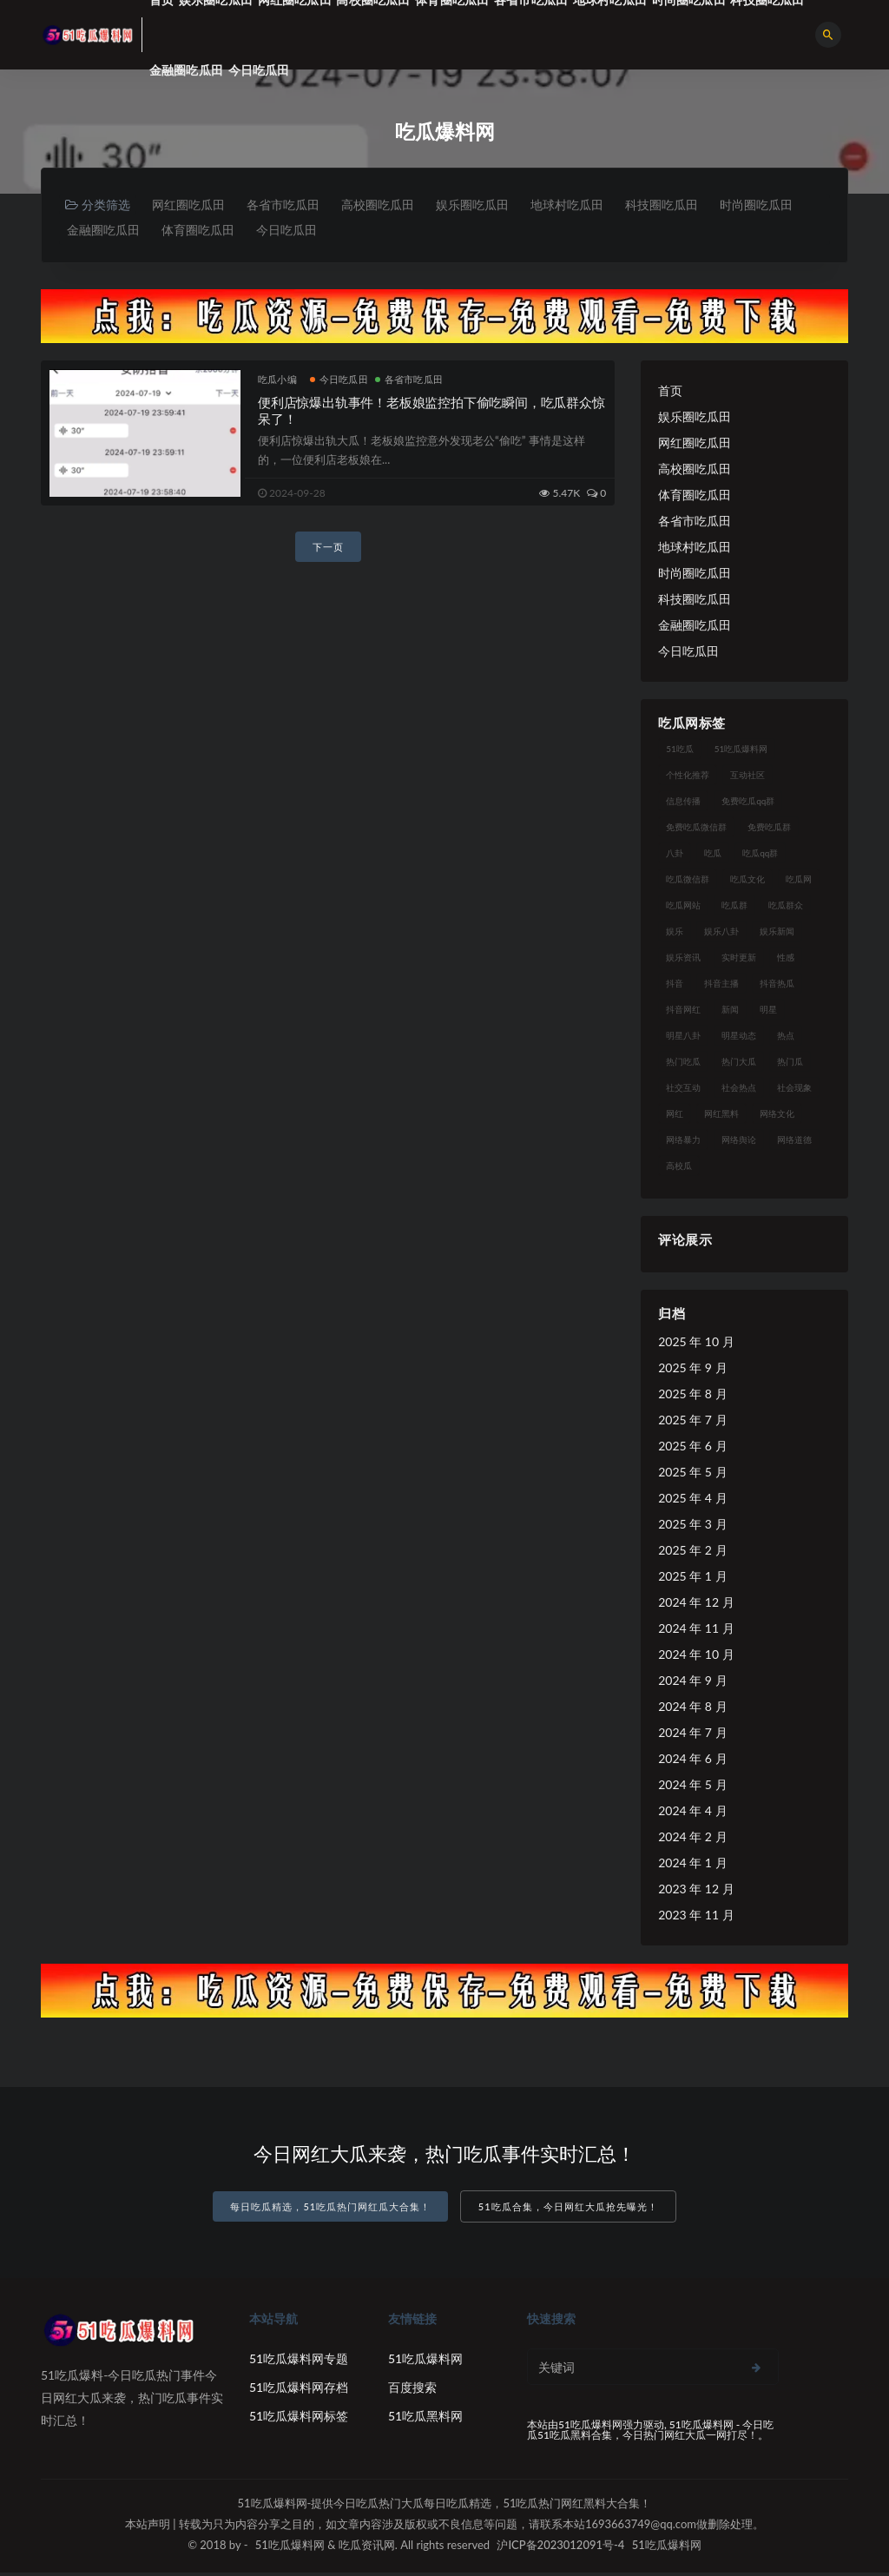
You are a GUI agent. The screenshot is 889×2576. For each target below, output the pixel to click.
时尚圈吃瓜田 (105, 232)
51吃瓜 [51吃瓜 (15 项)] (680, 752)
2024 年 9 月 (692, 1683)
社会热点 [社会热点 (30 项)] (738, 1091)
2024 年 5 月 (692, 1787)
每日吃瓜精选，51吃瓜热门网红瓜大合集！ (330, 2210)
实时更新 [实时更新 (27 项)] (738, 960)
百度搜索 (412, 2390)
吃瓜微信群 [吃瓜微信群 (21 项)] (687, 882)
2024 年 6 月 (692, 1761)
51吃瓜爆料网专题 (298, 2362)
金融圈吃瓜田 (186, 70)
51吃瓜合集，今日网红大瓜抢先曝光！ (568, 2210)
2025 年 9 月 (692, 1371)
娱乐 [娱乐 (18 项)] (674, 934)
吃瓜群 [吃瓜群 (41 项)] (734, 908)
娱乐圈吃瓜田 (493, 205)
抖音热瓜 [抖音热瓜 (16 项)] (777, 986)
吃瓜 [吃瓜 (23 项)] (712, 856)
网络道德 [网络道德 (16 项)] (794, 1143)
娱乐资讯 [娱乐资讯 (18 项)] (683, 960)
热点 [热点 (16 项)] (785, 1039)
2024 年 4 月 (692, 1814)
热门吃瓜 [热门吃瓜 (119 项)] (683, 1065)
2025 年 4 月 (692, 1501)
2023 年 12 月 (696, 1892)
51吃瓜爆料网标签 (298, 2419)
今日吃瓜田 (259, 70)
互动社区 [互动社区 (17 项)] (747, 778)
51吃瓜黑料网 (425, 2419)
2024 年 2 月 (692, 1840)
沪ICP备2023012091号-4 (560, 2548)
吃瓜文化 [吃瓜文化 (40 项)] (747, 882)
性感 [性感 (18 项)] (785, 960)
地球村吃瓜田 (593, 205)
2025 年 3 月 (692, 1527)
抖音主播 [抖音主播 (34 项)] (721, 986)
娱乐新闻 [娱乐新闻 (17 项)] (777, 934)
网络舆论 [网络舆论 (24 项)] (738, 1143)
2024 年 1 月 (692, 1866)
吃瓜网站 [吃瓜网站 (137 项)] (683, 908)
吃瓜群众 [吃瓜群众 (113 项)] (785, 908)
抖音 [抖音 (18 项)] (674, 986)
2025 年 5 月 (692, 1475)
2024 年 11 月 (696, 1631)
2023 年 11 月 (696, 1918)
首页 (670, 393)
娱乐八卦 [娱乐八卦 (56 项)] (721, 934)
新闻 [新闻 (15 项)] (730, 1012)
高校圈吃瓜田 (392, 205)
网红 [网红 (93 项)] (674, 1117)
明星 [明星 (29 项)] (768, 1012)
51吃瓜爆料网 (425, 2362)
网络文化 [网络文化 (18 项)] (777, 1117)
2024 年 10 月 (696, 1657)
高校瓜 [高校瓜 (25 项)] (679, 1169)
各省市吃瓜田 (291, 205)
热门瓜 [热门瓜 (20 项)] (790, 1065)
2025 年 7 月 (692, 1423)
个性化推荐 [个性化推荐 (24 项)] (687, 778)
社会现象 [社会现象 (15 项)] (794, 1091)
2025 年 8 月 (692, 1397)
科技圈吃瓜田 (694, 205)
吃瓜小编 (277, 382)
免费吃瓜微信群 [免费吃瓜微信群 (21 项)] (696, 830)
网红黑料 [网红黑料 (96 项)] (721, 1117)
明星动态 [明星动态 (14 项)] (738, 1039)
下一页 (328, 550)
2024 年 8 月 (692, 1709)
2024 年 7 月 (692, 1735)
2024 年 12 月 (696, 1605)
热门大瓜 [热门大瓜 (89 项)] (738, 1065)
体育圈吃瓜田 (306, 232)
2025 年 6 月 (692, 1449)
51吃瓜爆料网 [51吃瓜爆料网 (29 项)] (741, 752)
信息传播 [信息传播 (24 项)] (683, 804)
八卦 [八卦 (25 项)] (674, 856)
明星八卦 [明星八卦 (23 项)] (683, 1039)
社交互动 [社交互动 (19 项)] (683, 1091)
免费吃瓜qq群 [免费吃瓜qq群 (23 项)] (747, 804)
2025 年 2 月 (692, 1553)
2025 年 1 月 (692, 1579)
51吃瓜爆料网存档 (298, 2390)
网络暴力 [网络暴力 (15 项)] (683, 1143)
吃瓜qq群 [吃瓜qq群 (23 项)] (760, 856)
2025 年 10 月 (696, 1345)
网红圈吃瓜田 (191, 205)
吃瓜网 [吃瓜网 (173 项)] (799, 882)
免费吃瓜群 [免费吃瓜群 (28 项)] (769, 830)
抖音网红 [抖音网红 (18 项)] (683, 1012)
